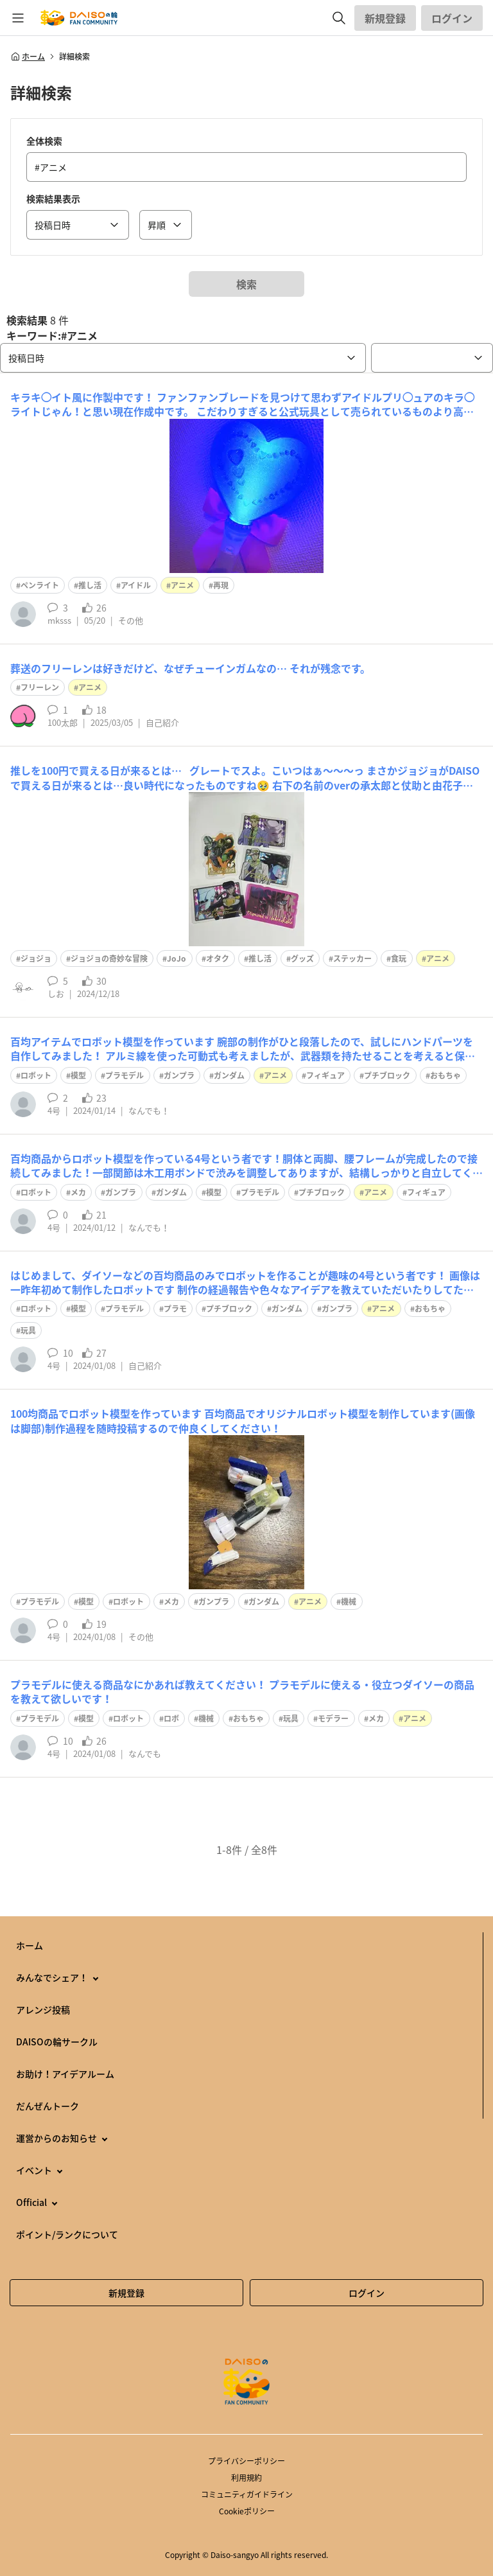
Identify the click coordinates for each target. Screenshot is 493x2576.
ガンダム (229, 1075)
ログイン (451, 18)
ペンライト (40, 585)
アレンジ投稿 (43, 2009)
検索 (246, 284)
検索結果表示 (53, 198)
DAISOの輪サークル (57, 2041)
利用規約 (246, 2477)
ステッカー (352, 958)
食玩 (398, 958)
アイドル (136, 585)
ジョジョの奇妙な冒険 (109, 958)
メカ (78, 1192)
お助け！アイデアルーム (65, 2073)
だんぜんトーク (47, 2105)
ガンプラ (179, 1075)
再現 (221, 585)
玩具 (28, 1330)
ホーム (27, 56)
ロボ (171, 1718)
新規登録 (385, 18)
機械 (348, 1601)
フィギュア (325, 1075)
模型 (78, 1075)
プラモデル (124, 1075)
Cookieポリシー (247, 2511)
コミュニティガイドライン (247, 2494)
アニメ (182, 585)
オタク (217, 958)
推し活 (89, 585)
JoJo (176, 958)
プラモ (175, 1308)
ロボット (36, 1075)
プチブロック (387, 1075)
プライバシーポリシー (246, 2461)
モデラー (333, 1718)
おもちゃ (445, 1075)
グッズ (302, 958)
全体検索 (44, 140)
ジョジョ (36, 958)
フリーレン (40, 687)
